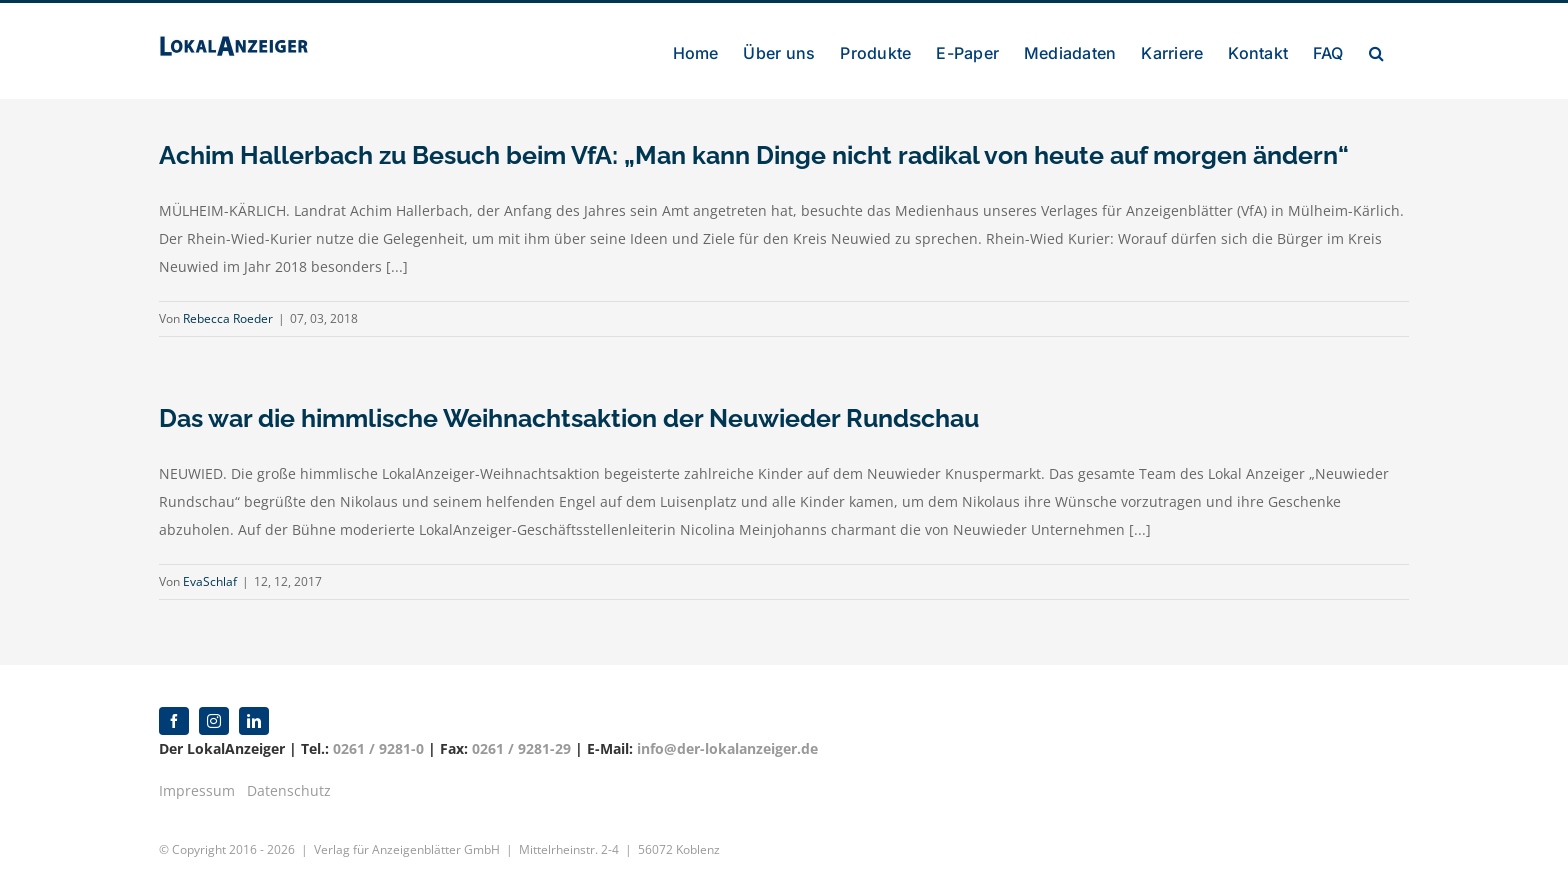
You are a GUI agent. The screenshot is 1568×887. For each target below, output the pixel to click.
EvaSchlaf (210, 581)
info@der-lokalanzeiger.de (727, 748)
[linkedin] (254, 721)
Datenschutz (289, 790)
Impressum (197, 790)
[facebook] (174, 721)
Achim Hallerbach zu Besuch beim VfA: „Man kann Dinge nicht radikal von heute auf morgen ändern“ (754, 155)
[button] (1376, 51)
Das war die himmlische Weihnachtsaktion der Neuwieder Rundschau (569, 418)
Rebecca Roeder (228, 318)
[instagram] (214, 721)
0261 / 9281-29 (521, 748)
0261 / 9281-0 (378, 748)
